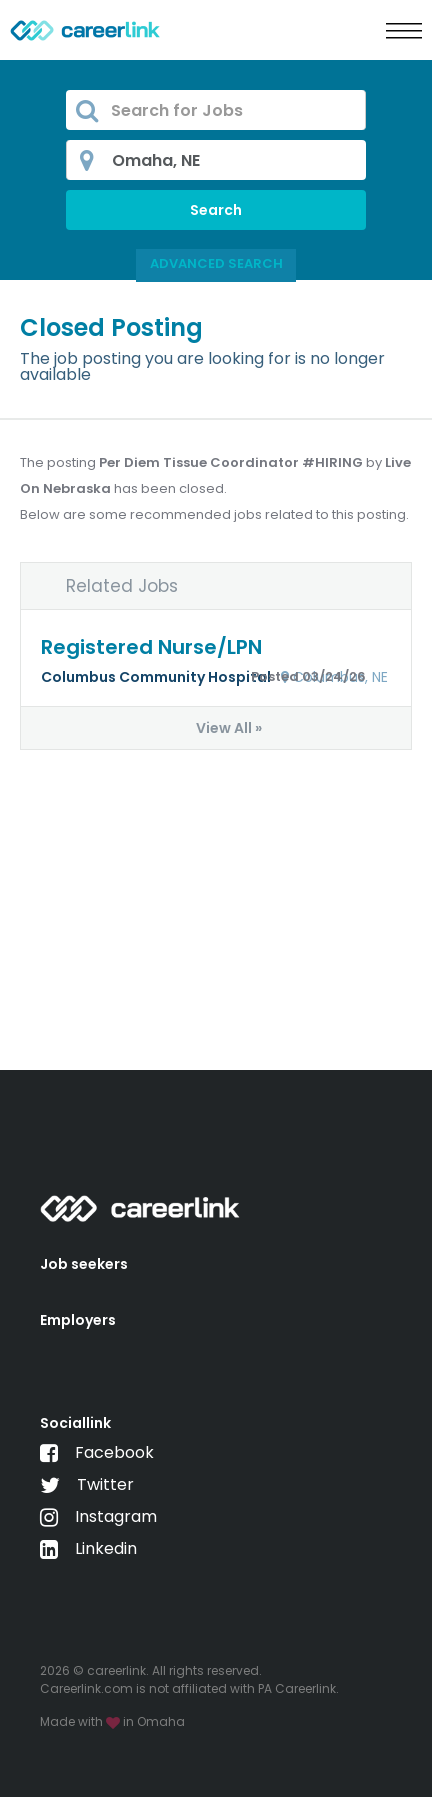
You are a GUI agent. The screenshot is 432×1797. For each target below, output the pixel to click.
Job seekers (84, 1264)
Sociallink (75, 1423)
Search (216, 210)
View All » (229, 728)
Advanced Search (216, 263)
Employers (78, 1320)
